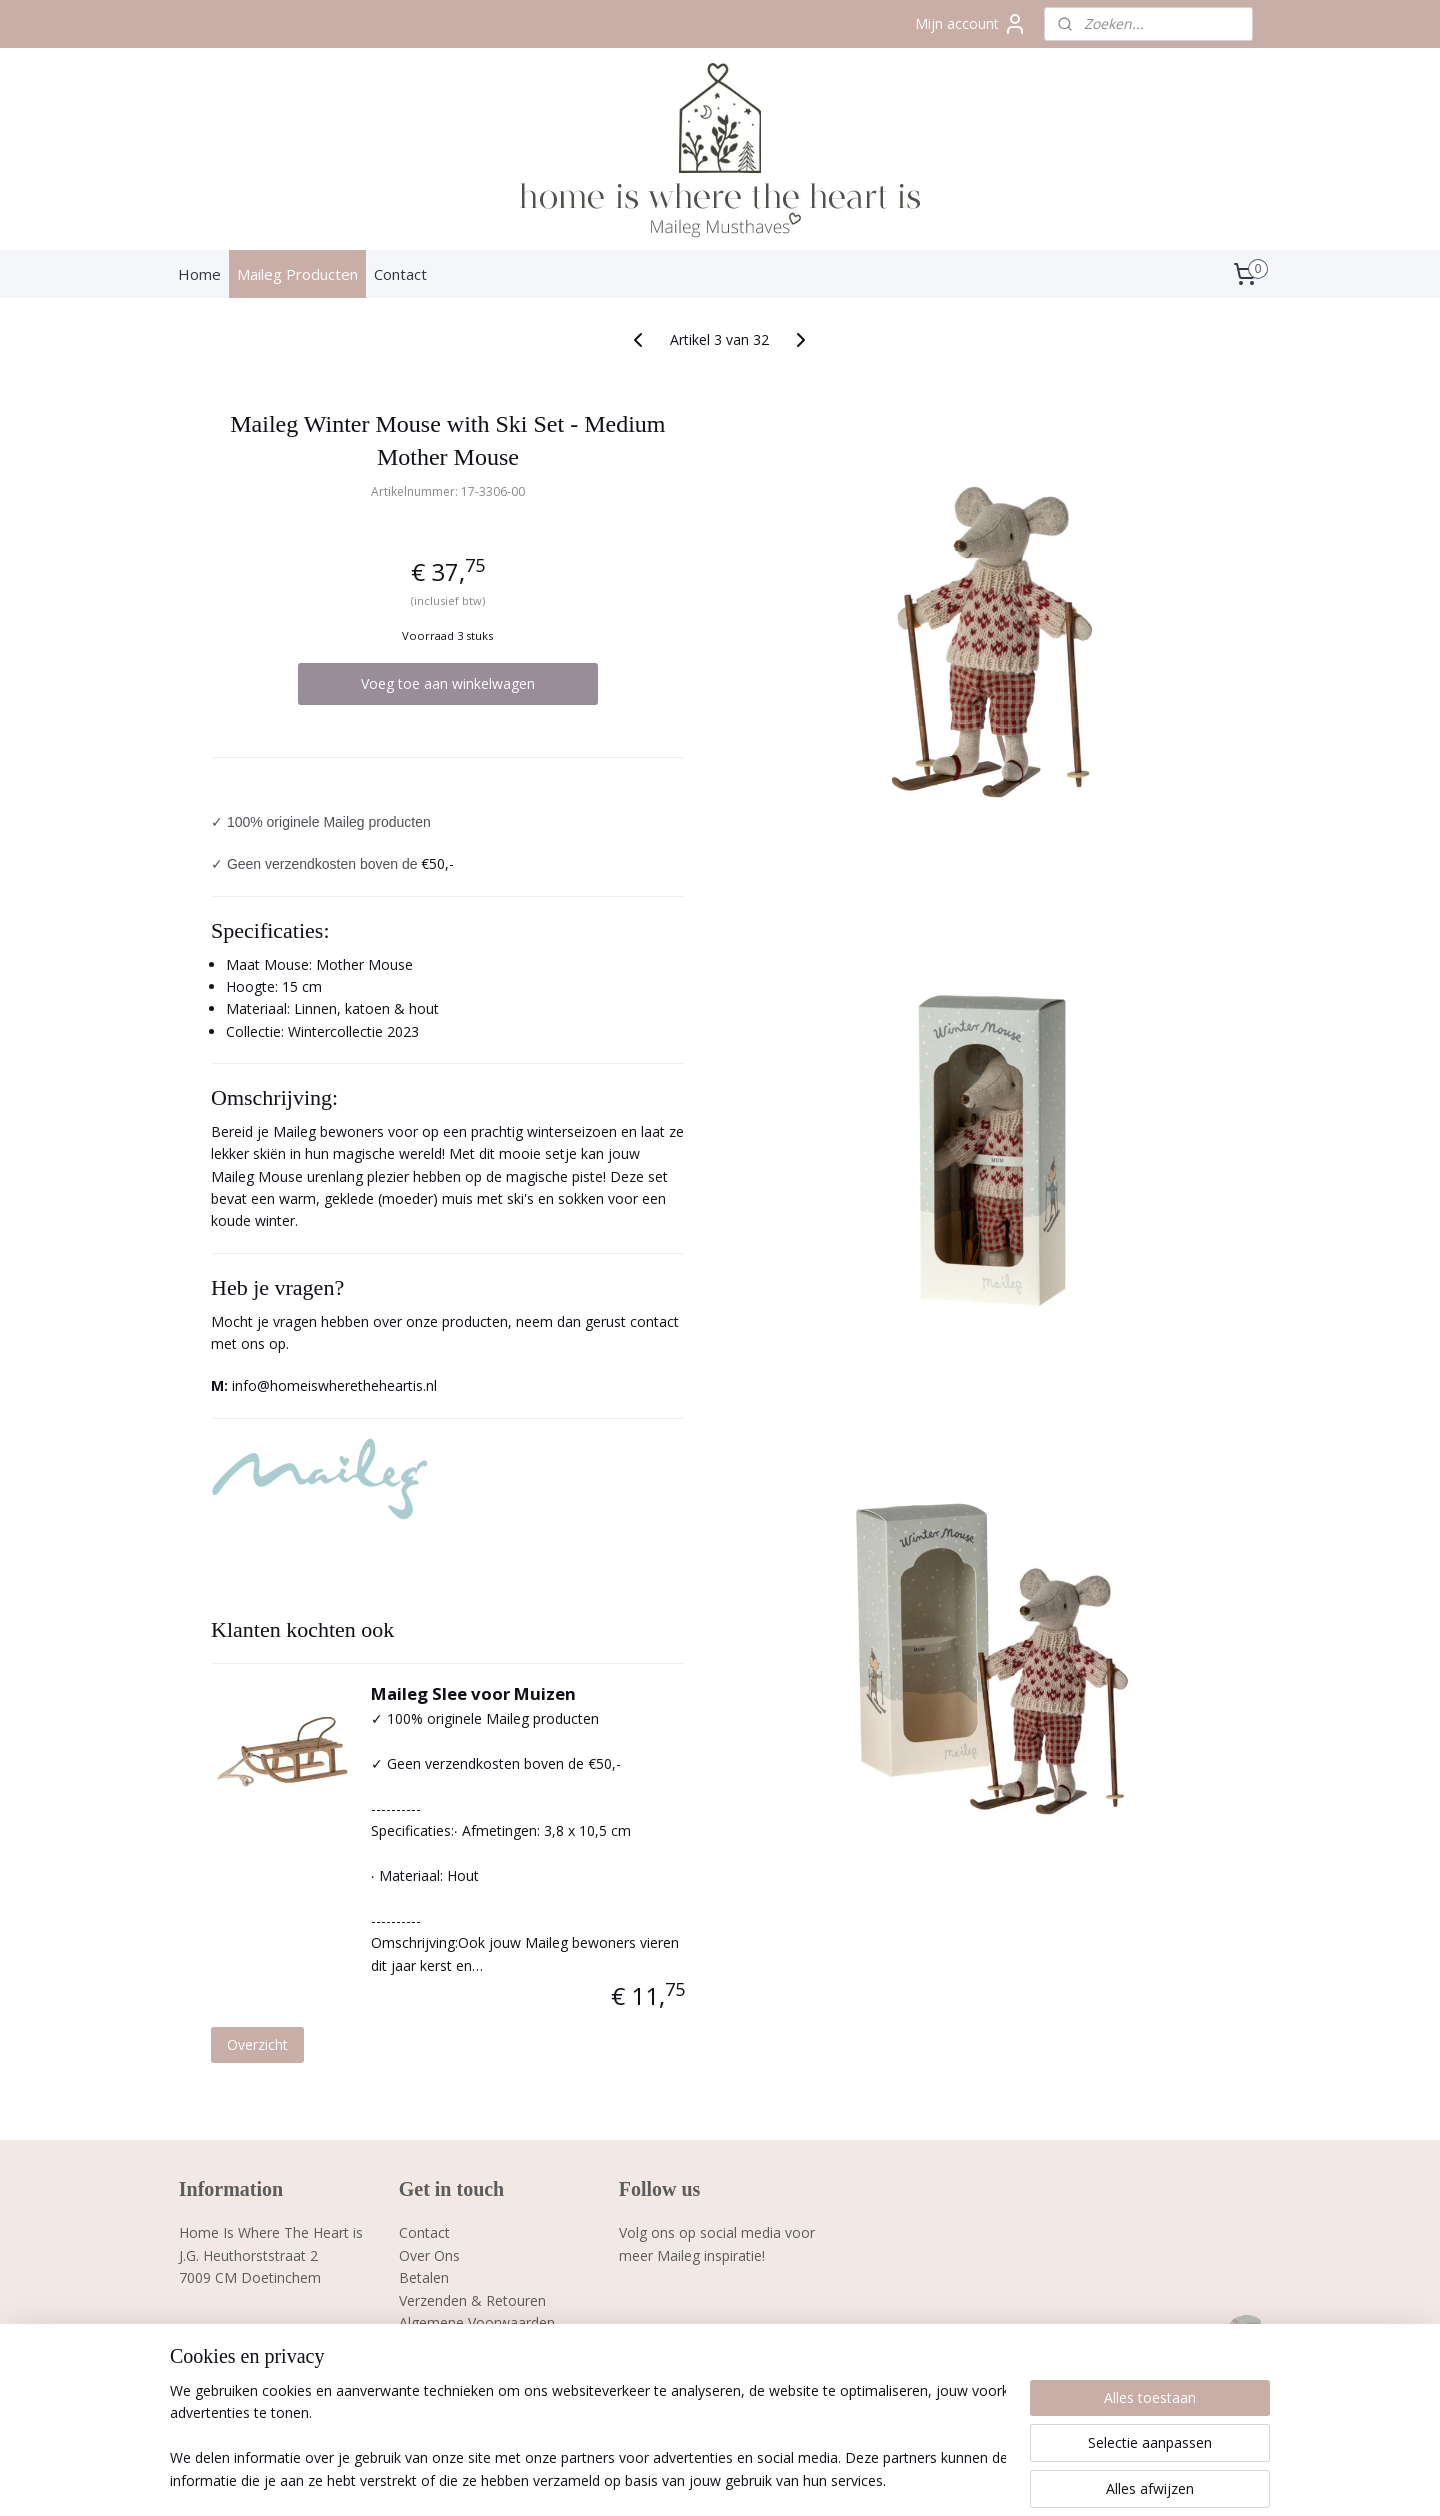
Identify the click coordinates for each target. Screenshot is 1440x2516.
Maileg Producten (297, 274)
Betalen (424, 2277)
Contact (400, 274)
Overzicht (257, 2044)
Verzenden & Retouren (472, 2300)
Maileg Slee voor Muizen (473, 1693)
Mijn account (971, 24)
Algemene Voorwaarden (477, 2322)
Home (199, 274)
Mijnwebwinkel (965, 2479)
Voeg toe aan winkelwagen (448, 683)
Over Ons (429, 2255)
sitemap (672, 2479)
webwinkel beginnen (791, 2479)
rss (714, 2479)
